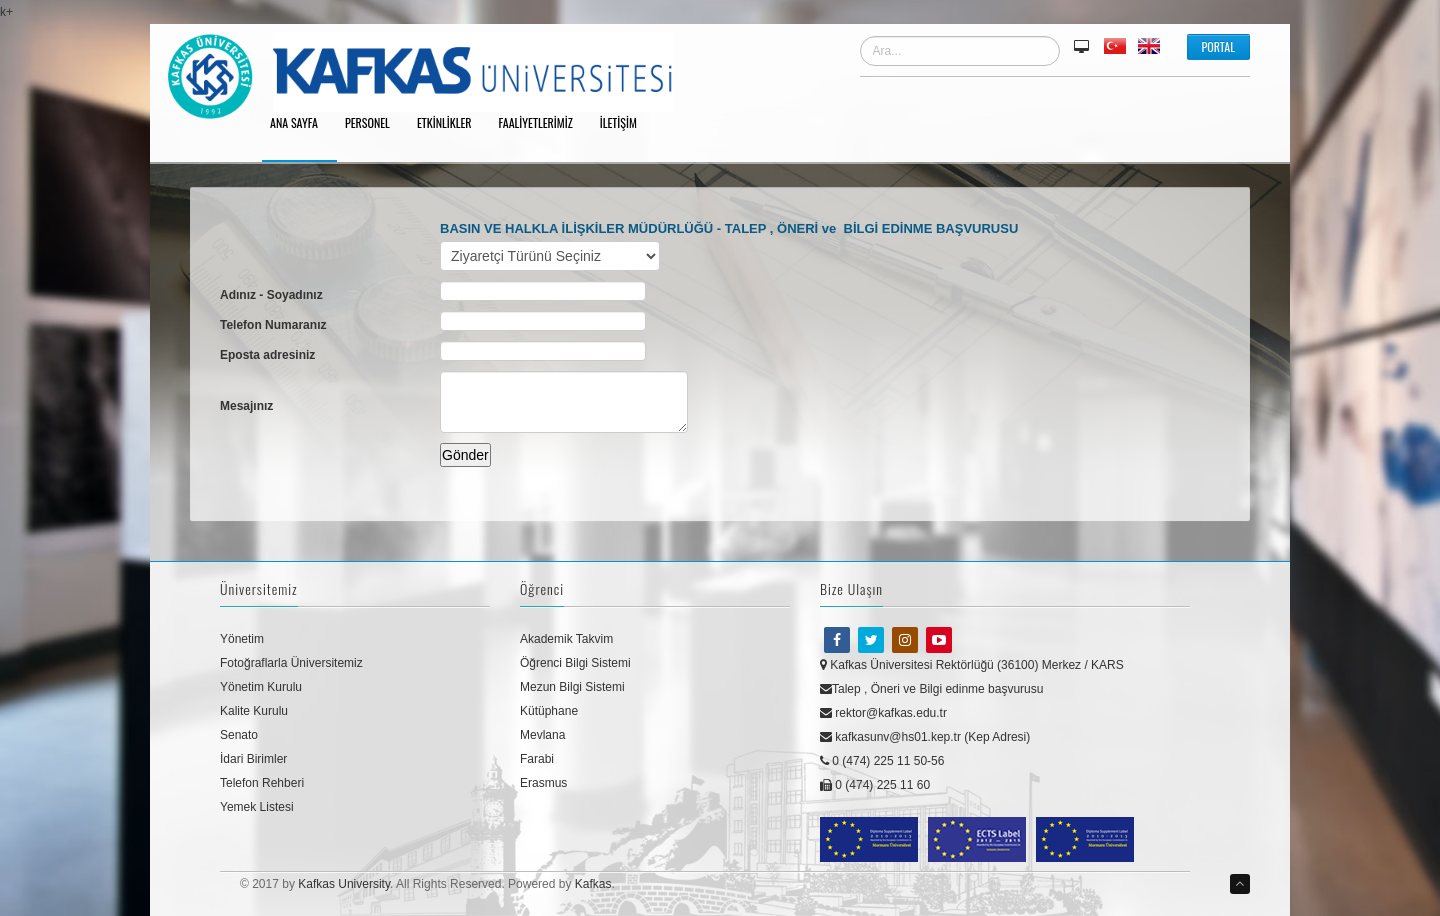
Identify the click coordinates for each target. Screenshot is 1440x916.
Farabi (537, 759)
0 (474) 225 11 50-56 (882, 761)
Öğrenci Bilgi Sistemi (575, 663)
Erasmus (543, 783)
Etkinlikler (451, 124)
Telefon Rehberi (262, 783)
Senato (239, 735)
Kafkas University (344, 884)
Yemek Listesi (257, 807)
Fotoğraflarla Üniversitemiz (291, 663)
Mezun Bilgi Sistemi (572, 687)
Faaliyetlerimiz (543, 124)
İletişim (625, 124)
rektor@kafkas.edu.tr (883, 713)
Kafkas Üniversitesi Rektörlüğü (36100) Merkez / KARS (972, 665)
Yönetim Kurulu (261, 687)
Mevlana (542, 735)
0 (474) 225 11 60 (875, 785)
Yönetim (242, 639)
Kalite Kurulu (254, 711)
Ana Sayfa (301, 124)
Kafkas (593, 884)
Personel (374, 124)
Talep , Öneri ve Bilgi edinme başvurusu (931, 689)
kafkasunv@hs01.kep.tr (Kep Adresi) (925, 737)
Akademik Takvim (566, 639)
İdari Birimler (253, 759)
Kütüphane (549, 711)
